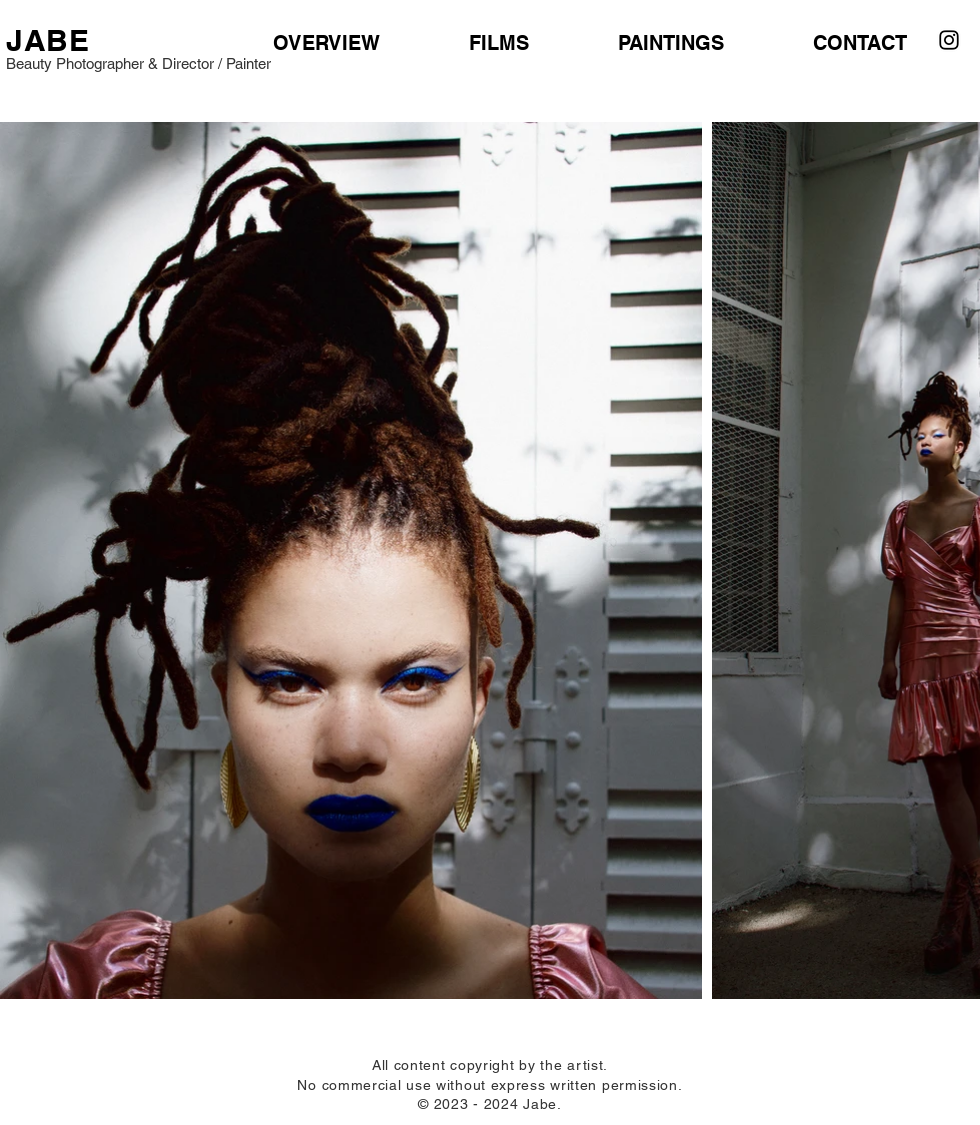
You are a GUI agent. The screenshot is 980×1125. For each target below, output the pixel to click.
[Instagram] (949, 40)
